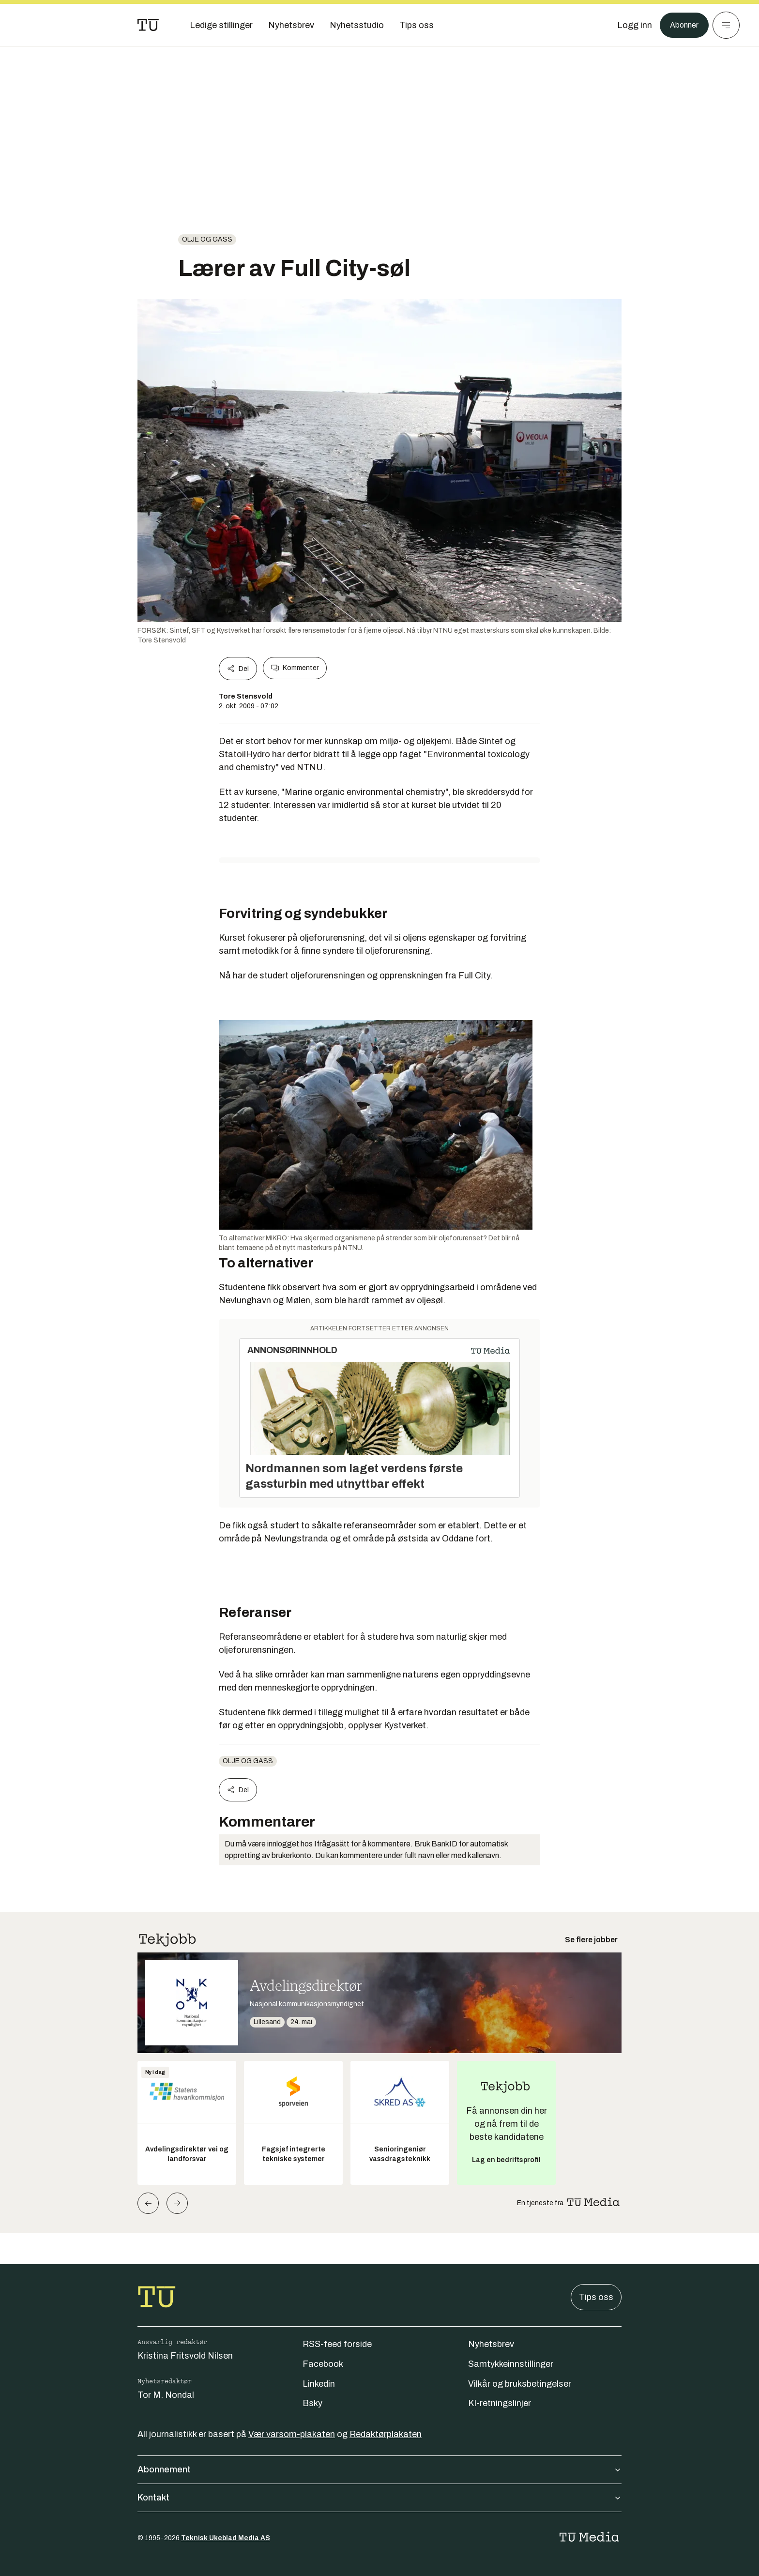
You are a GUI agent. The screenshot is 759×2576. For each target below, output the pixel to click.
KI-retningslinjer (499, 2403)
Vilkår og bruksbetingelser (519, 2384)
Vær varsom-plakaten (291, 2434)
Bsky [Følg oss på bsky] (312, 2403)
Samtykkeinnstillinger (510, 2364)
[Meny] (726, 25)
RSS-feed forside (337, 2344)
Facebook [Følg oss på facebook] (323, 2364)
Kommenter (295, 668)
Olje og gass (207, 239)
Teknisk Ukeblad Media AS (225, 2538)
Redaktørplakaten (385, 2434)
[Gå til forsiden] (148, 25)
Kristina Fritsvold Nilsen (185, 2356)
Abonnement (379, 2469)
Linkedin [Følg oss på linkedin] (319, 2384)
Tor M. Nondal (165, 2395)
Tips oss (596, 2297)
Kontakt (379, 2497)
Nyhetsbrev (491, 2344)
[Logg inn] (629, 25)
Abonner (681, 25)
